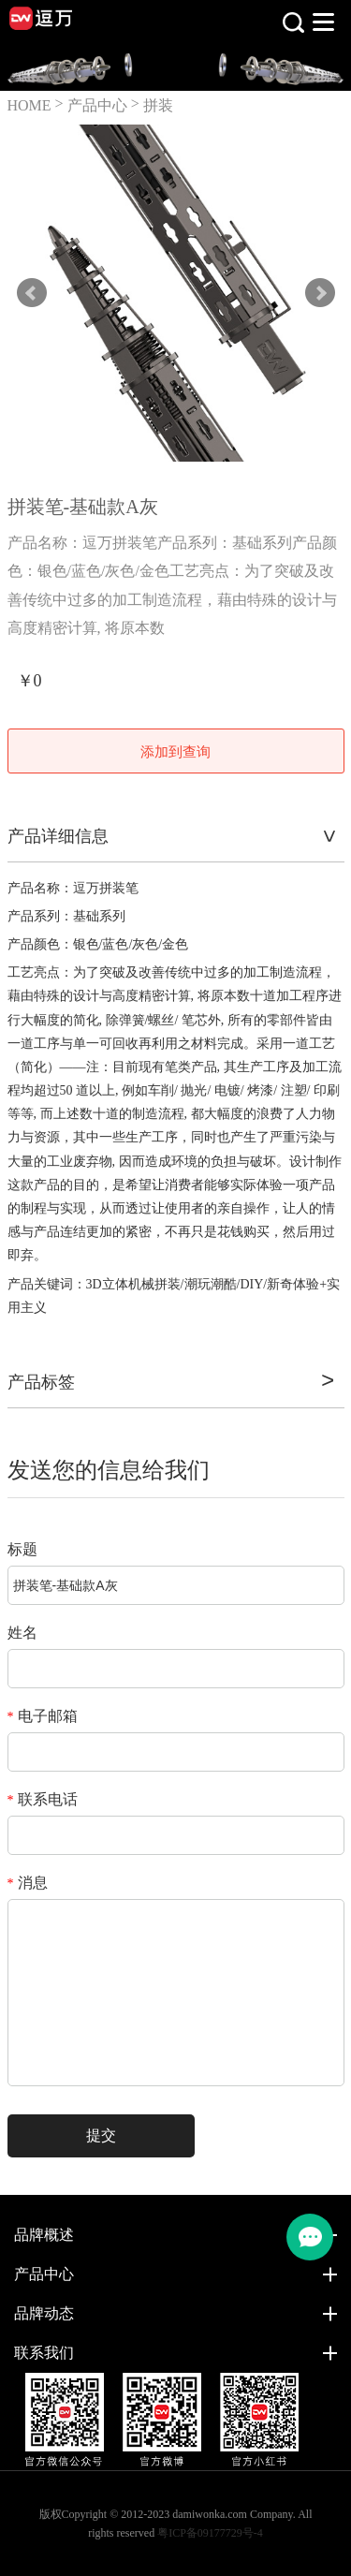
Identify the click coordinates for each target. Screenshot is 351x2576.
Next (320, 293)
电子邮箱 (42, 1716)
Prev (32, 293)
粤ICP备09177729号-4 (210, 2532)
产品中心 (97, 105)
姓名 (22, 1633)
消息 (27, 1883)
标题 (22, 1549)
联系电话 (42, 1799)
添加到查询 (175, 751)
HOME (29, 105)
